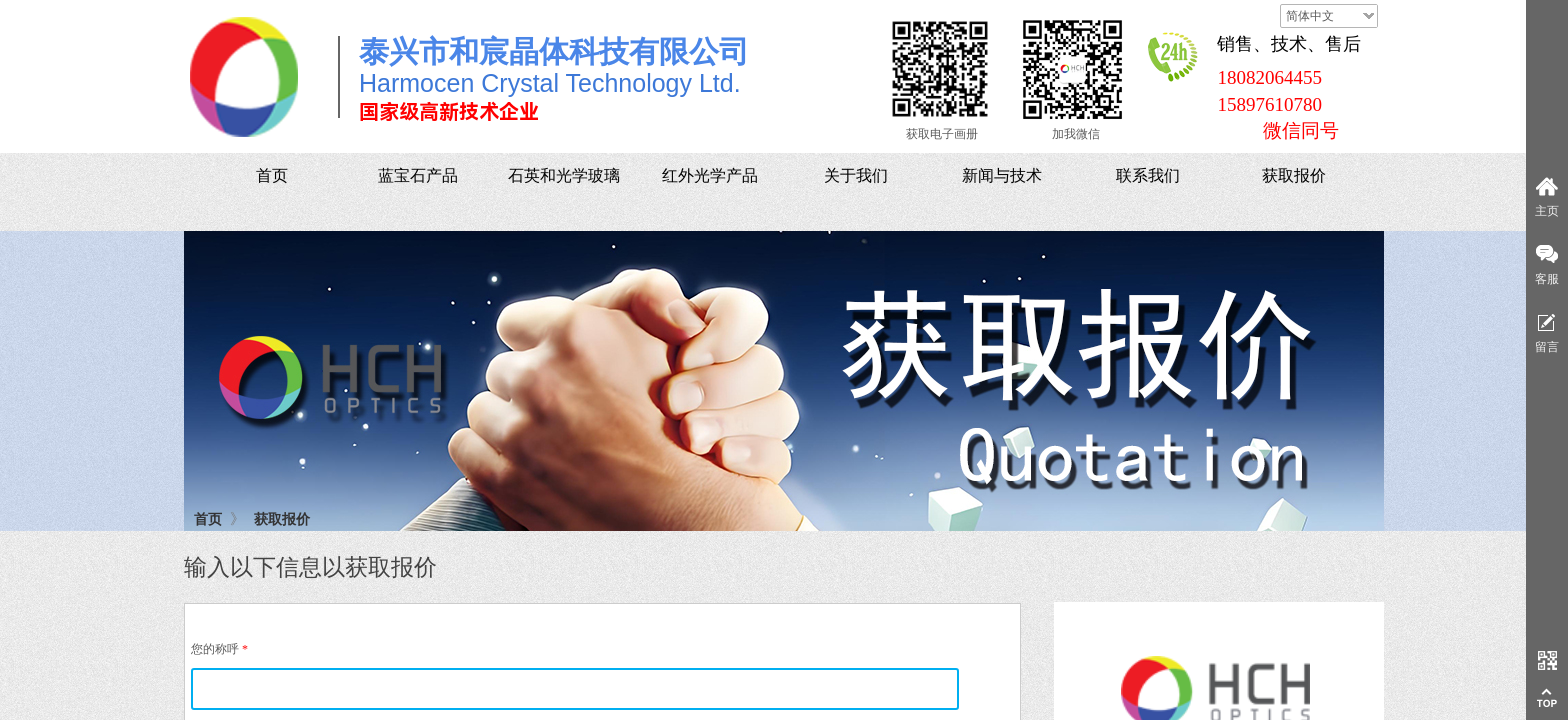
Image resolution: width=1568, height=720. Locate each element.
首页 (208, 519)
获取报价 (282, 519)
